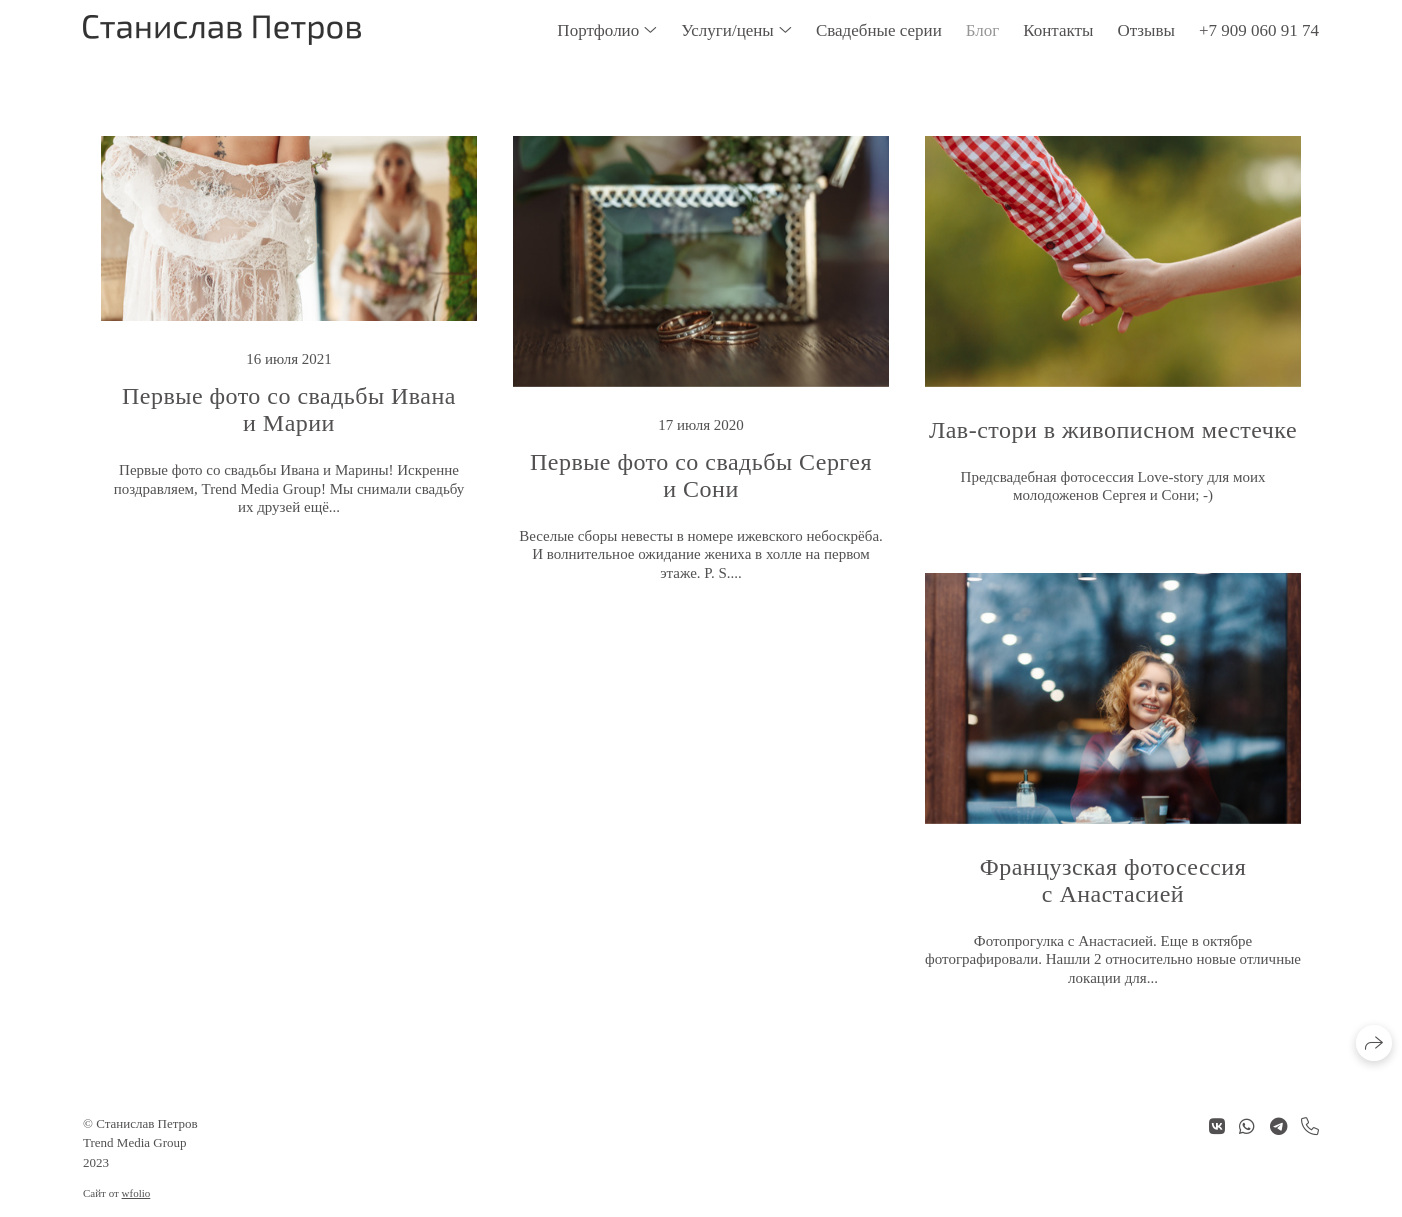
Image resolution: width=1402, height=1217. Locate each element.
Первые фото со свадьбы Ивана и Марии (289, 409)
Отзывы (1146, 30)
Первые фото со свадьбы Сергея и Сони (701, 475)
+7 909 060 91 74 (1259, 30)
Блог (983, 30)
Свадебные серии (879, 30)
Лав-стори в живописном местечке (1113, 430)
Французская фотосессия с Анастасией (1113, 880)
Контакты (1058, 30)
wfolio (136, 1193)
